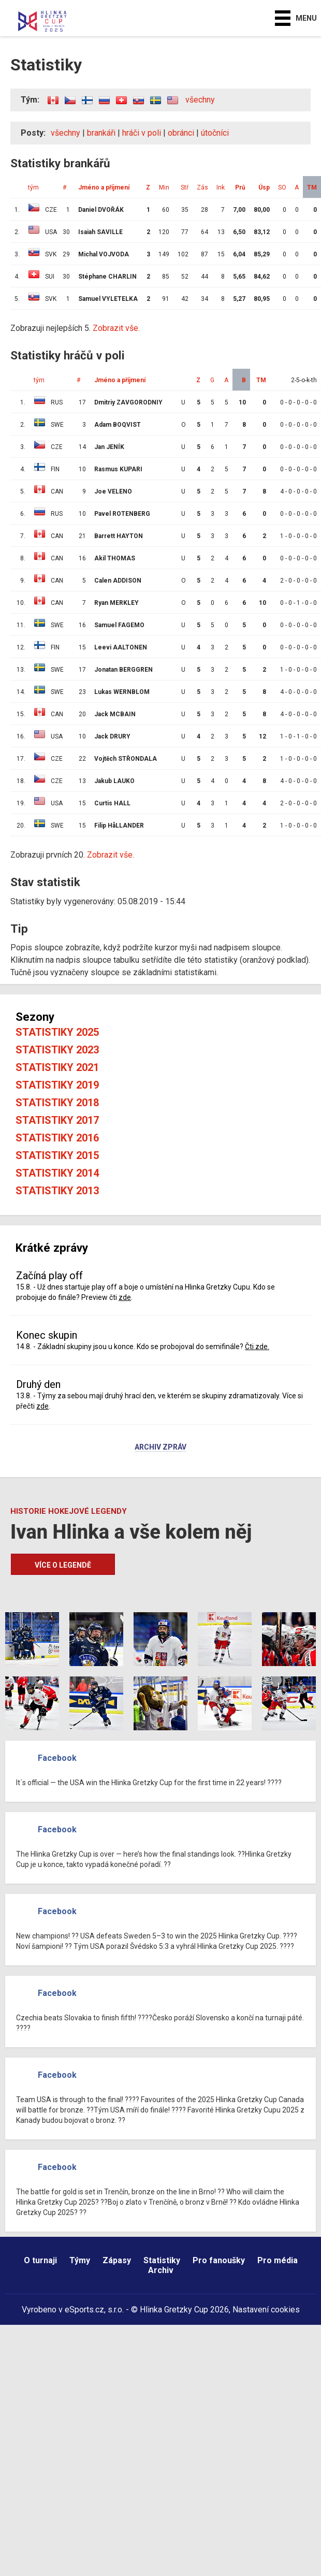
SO (282, 187)
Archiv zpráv (160, 1447)
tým (33, 187)
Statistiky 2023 (57, 1050)
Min (164, 187)
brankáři (101, 133)
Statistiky (161, 2260)
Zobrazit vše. (116, 328)
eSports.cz (84, 2309)
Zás (202, 187)
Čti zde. (257, 1346)
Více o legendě (63, 1565)
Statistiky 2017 (57, 1120)
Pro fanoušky (219, 2260)
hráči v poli (141, 133)
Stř (184, 187)
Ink (220, 187)
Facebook (57, 1758)
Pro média (277, 2260)
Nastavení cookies (266, 2309)
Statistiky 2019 (57, 1085)
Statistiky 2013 (57, 1190)
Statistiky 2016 (57, 1138)
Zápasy (117, 2260)
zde (125, 1297)
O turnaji (40, 2260)
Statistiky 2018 (57, 1102)
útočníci (215, 133)
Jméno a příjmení (103, 187)
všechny (200, 100)
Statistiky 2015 (57, 1155)
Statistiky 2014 (57, 1173)
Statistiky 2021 (57, 1067)
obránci (181, 133)
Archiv (160, 2270)
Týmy (79, 2260)
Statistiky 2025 (57, 1032)
